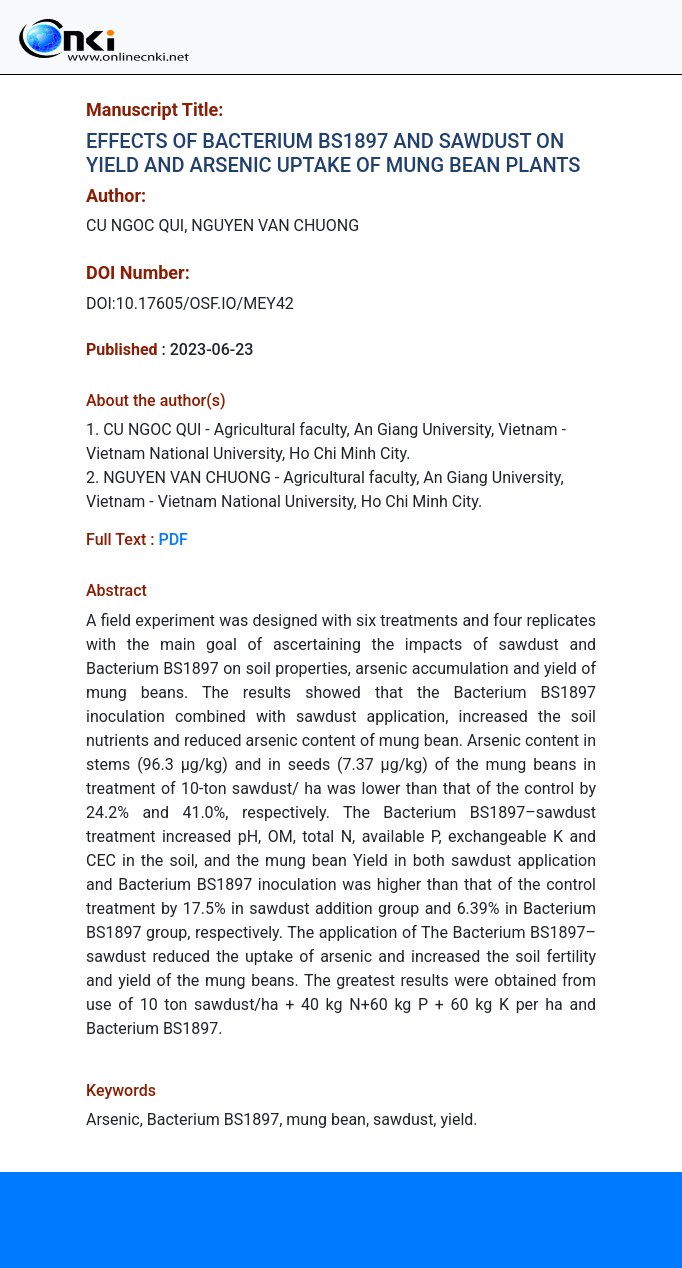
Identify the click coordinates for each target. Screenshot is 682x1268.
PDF (172, 539)
